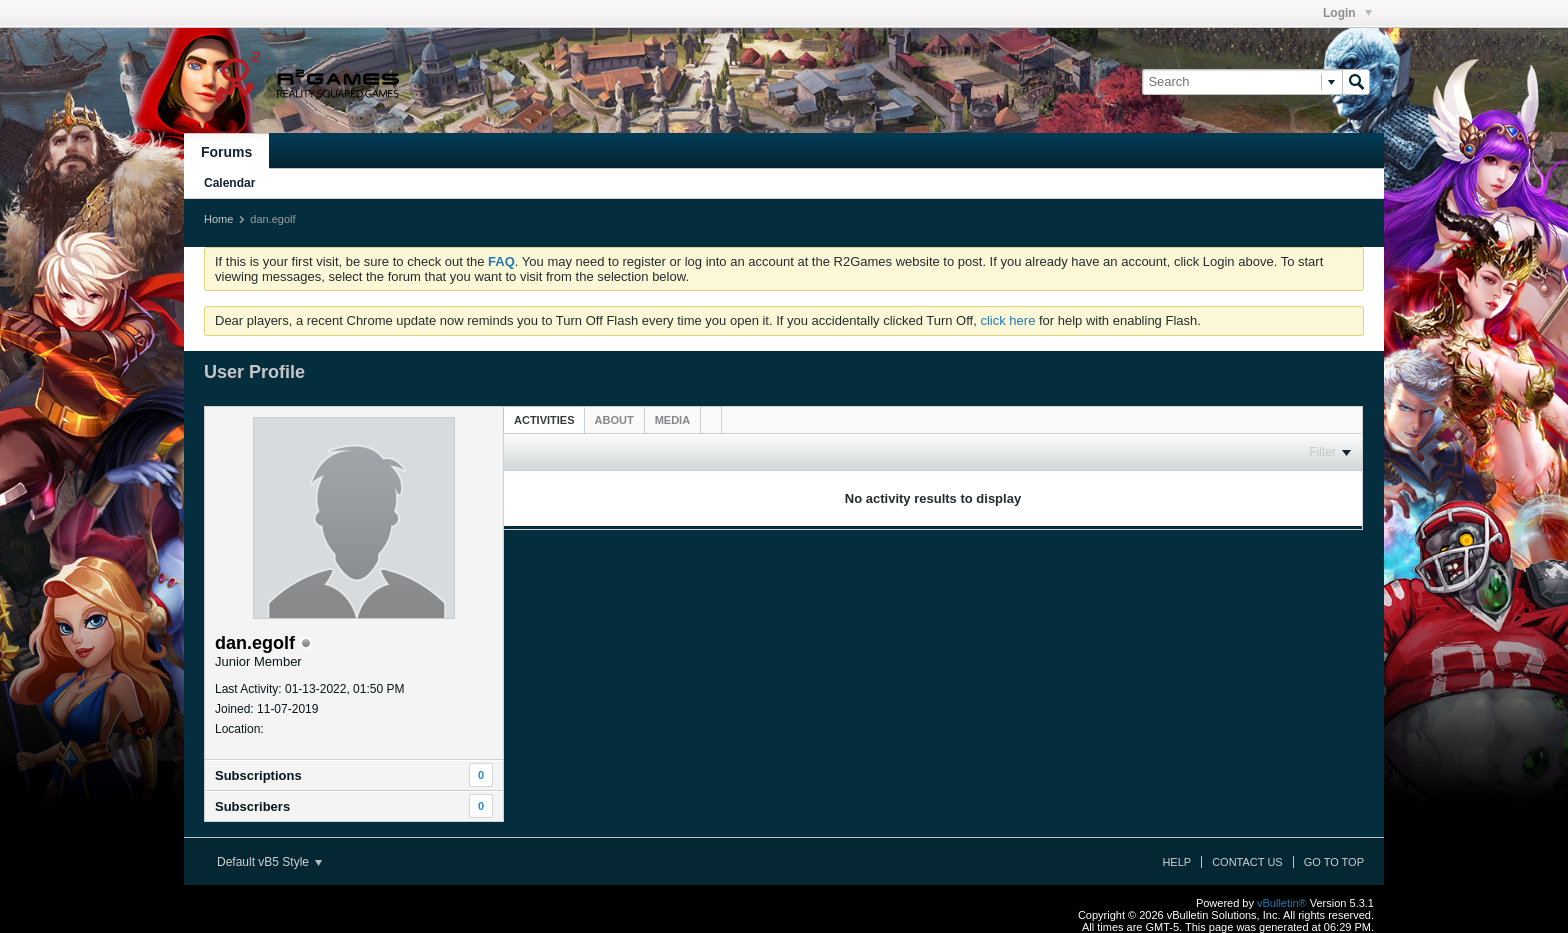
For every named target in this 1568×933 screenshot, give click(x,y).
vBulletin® (1282, 903)
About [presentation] (614, 420)
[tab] (544, 419)
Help (1176, 862)
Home (218, 219)
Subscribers (252, 806)
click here (1007, 320)
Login (1347, 13)
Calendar (229, 183)
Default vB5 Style (269, 862)
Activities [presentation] (544, 420)
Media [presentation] (672, 420)
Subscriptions (258, 775)
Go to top (1334, 862)
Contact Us (1247, 862)
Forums (226, 152)
